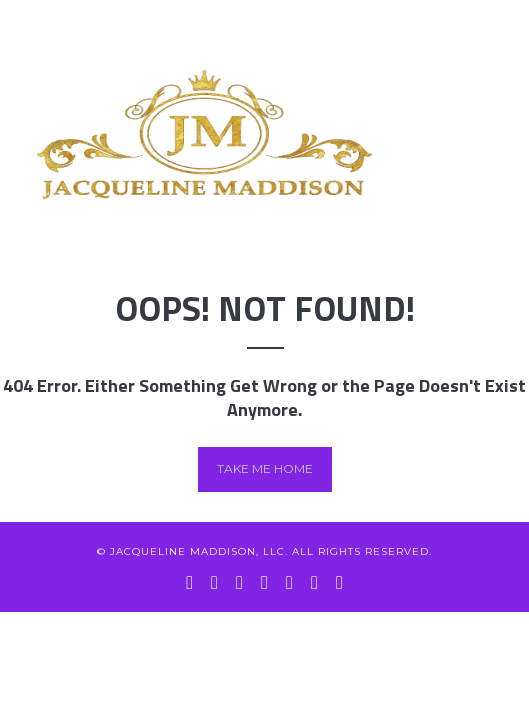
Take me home (265, 468)
